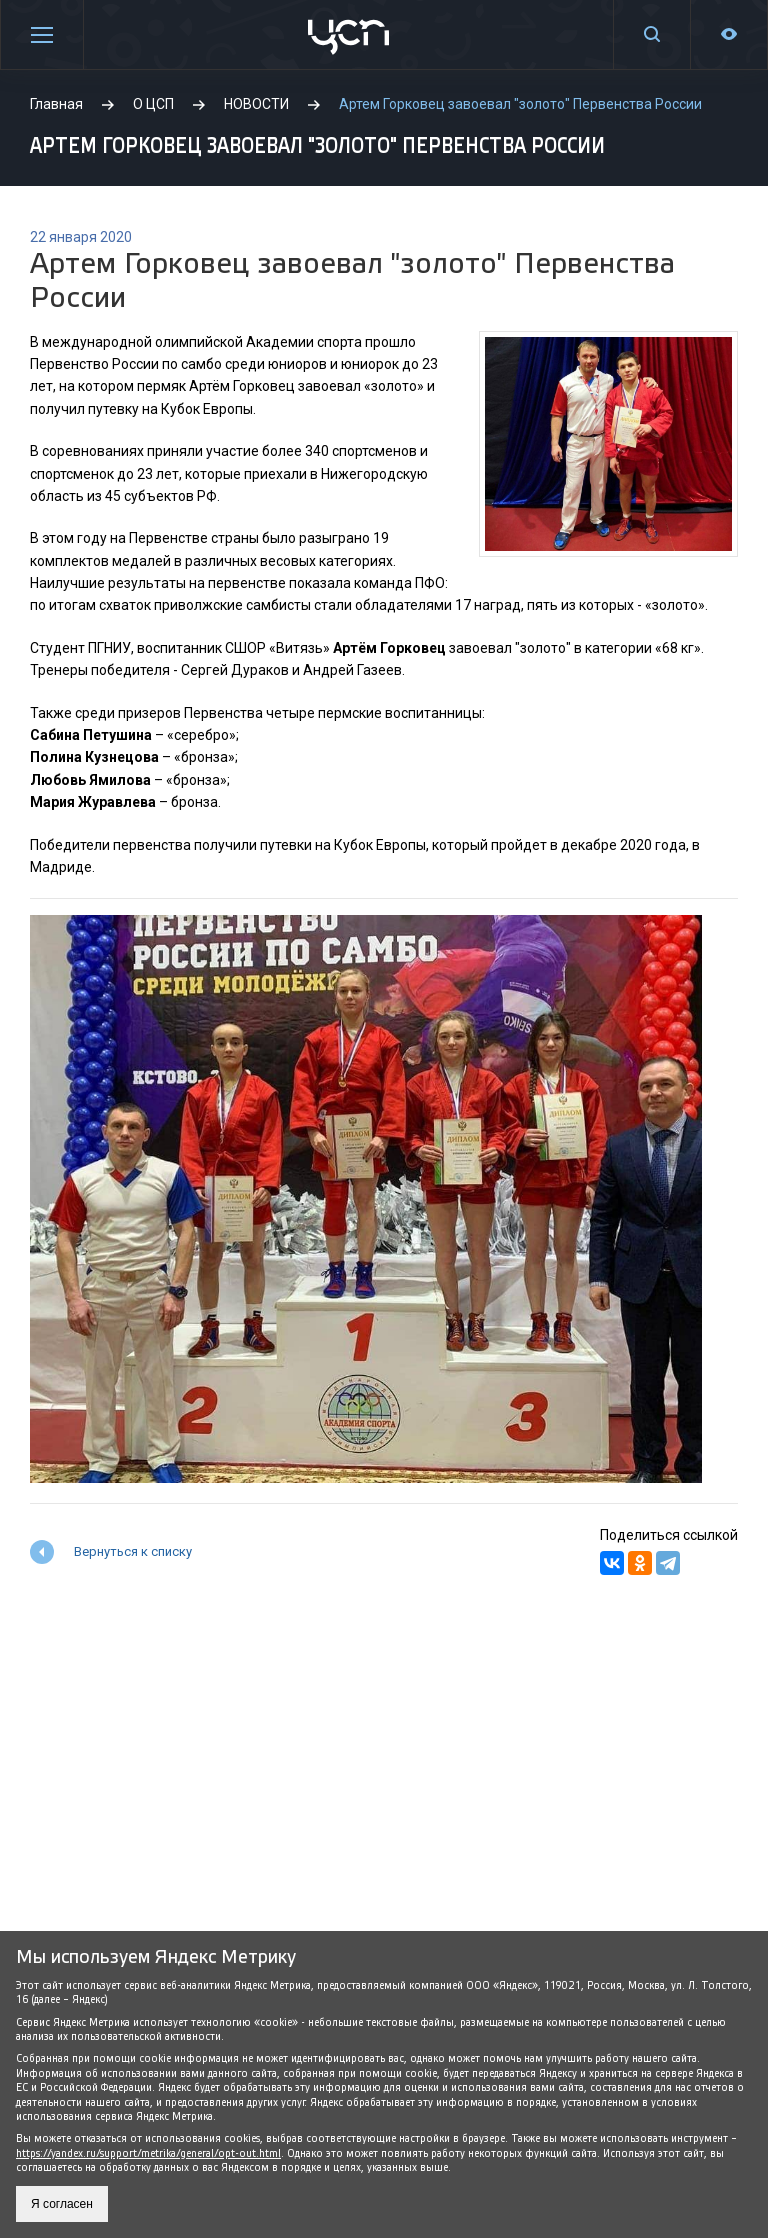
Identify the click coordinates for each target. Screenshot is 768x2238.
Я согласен (62, 2204)
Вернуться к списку (133, 1551)
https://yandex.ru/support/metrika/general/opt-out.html (148, 2153)
